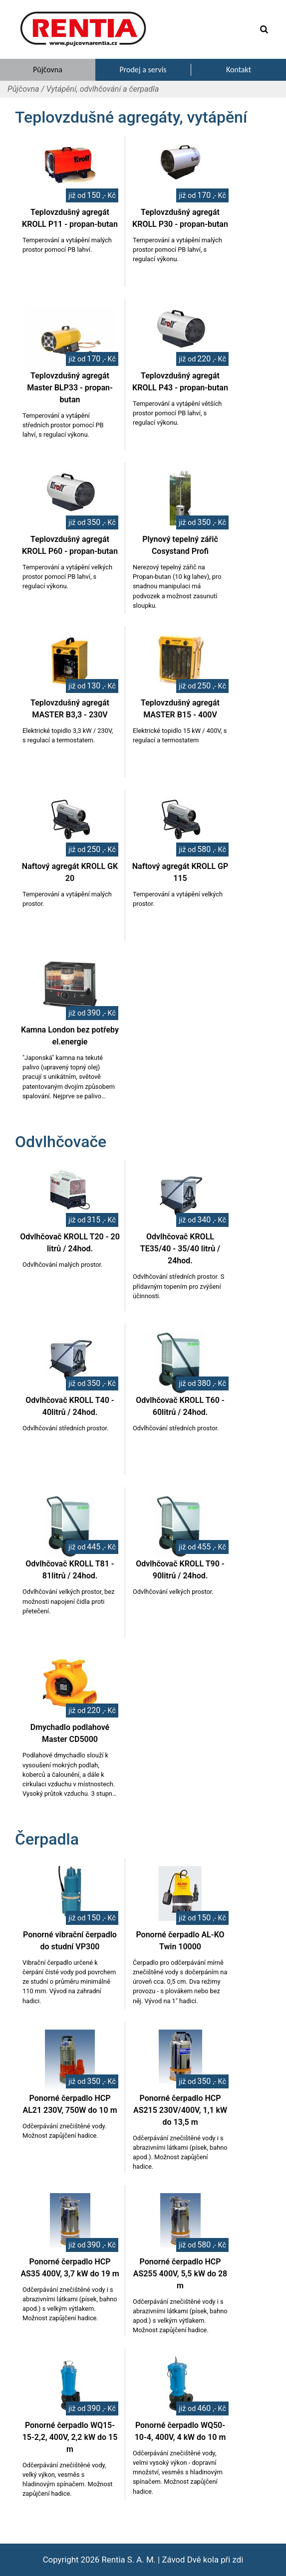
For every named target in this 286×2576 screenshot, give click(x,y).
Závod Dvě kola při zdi (202, 2560)
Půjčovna (23, 89)
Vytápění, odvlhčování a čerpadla (102, 89)
